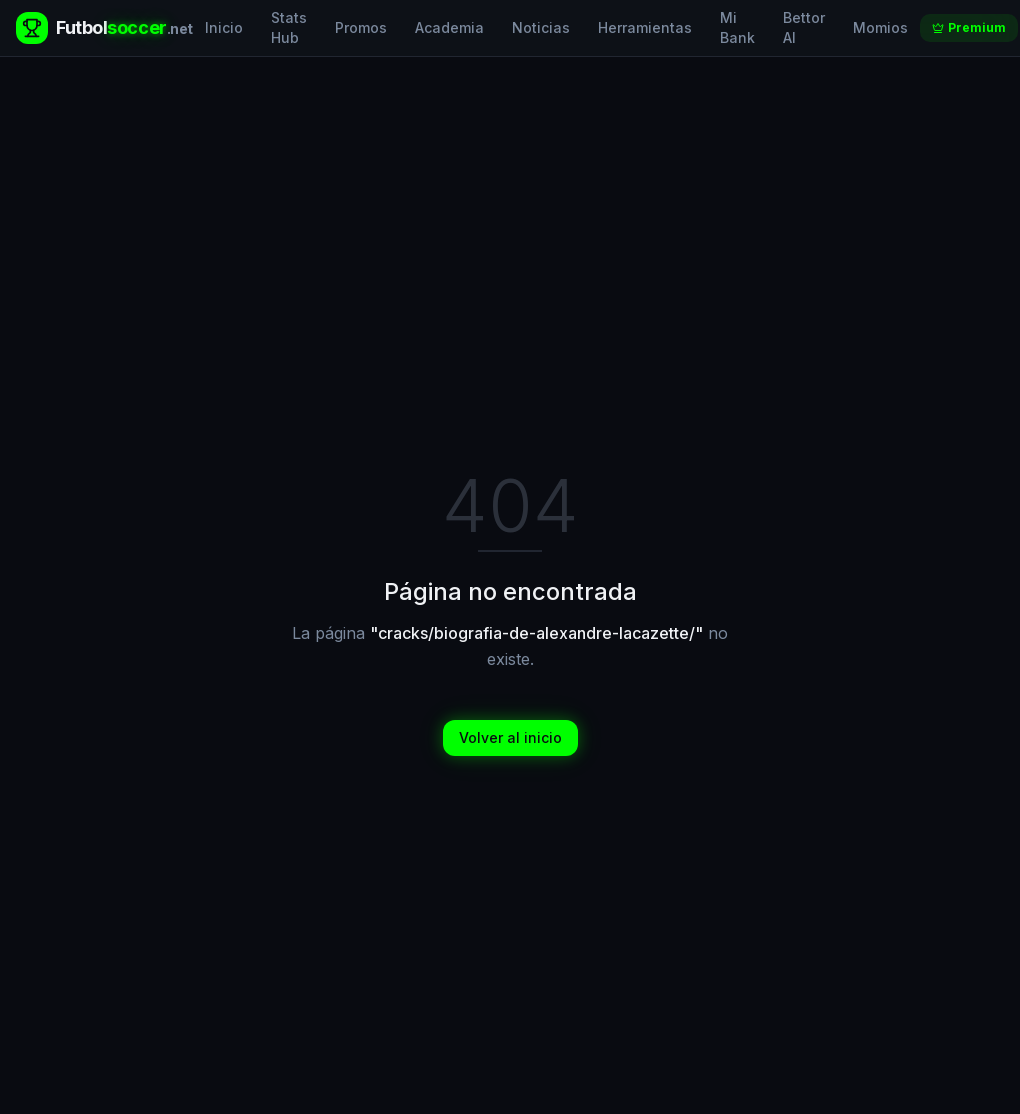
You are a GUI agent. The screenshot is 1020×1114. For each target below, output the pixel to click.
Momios (880, 27)
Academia (449, 27)
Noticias (541, 27)
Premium (969, 27)
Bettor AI (804, 27)
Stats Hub (289, 27)
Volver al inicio (510, 737)
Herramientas (645, 27)
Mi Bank (737, 27)
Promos (361, 27)
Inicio (224, 27)
